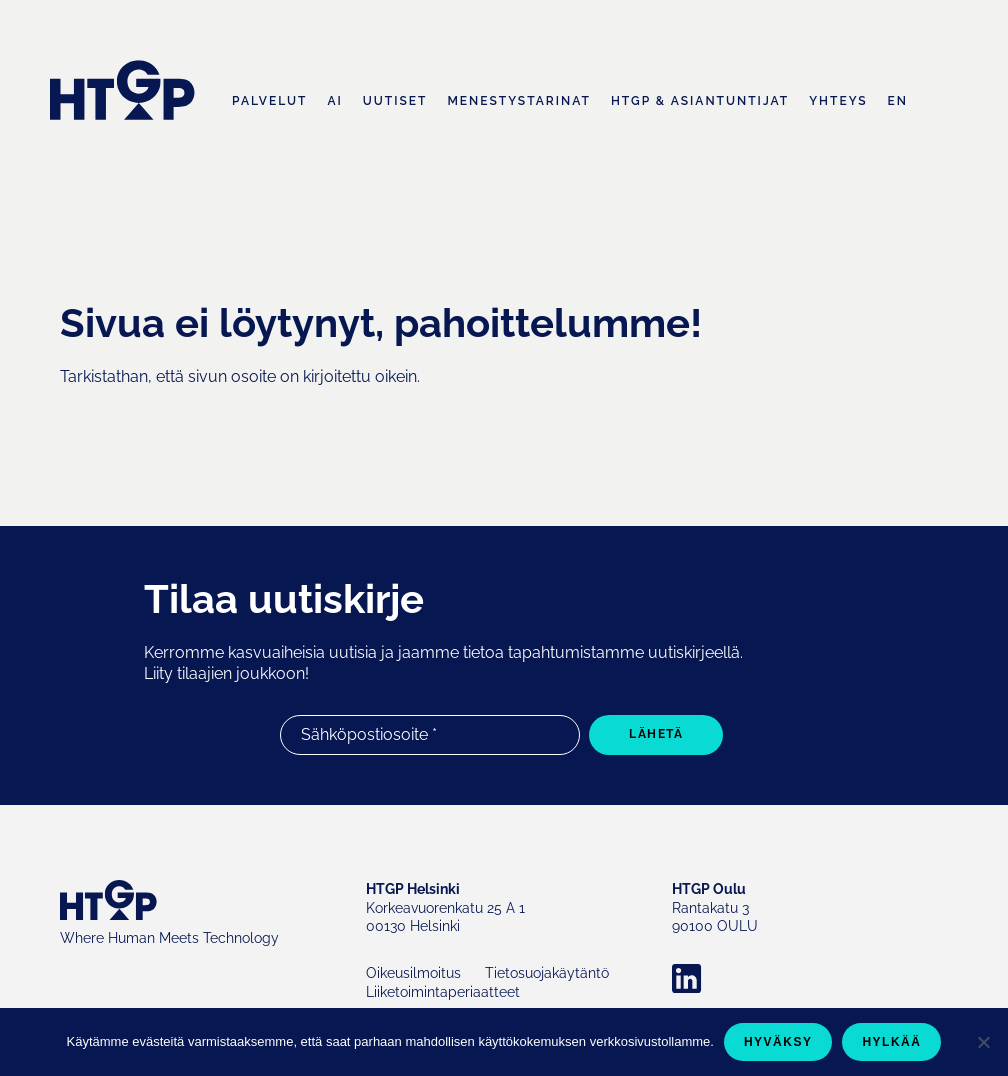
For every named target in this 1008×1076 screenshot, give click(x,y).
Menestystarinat (519, 101)
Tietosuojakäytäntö (547, 973)
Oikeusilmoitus (413, 973)
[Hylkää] (983, 1042)
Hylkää (891, 1042)
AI (334, 101)
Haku (938, 103)
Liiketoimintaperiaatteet (443, 992)
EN (898, 101)
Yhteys (838, 101)
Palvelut (269, 101)
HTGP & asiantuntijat (700, 101)
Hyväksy (778, 1042)
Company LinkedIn (773, 979)
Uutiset (395, 101)
